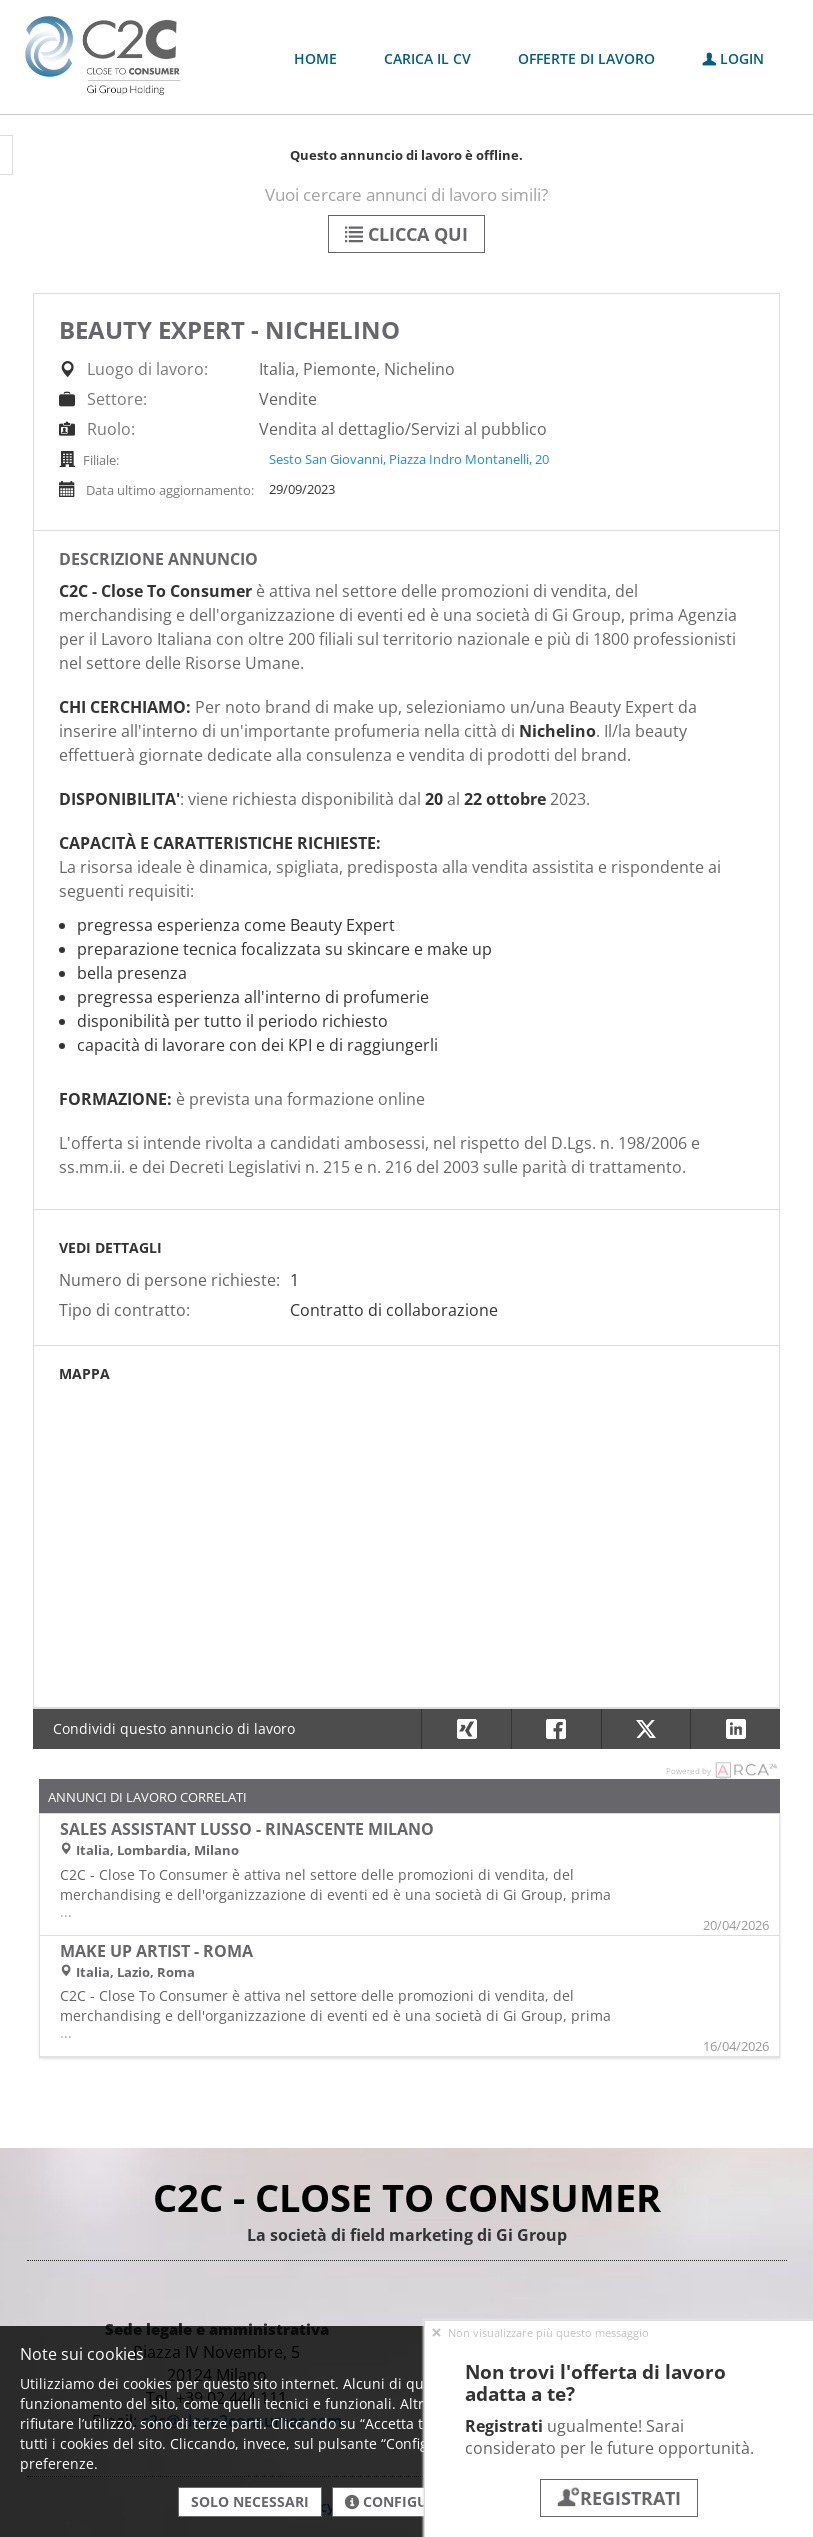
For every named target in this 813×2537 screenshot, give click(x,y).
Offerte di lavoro (586, 58)
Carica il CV (427, 58)
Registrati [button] (619, 2498)
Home (315, 58)
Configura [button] (396, 2501)
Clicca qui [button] (406, 234)
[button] (735, 1729)
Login (733, 58)
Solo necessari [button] (250, 2501)
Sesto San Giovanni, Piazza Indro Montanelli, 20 (409, 459)
